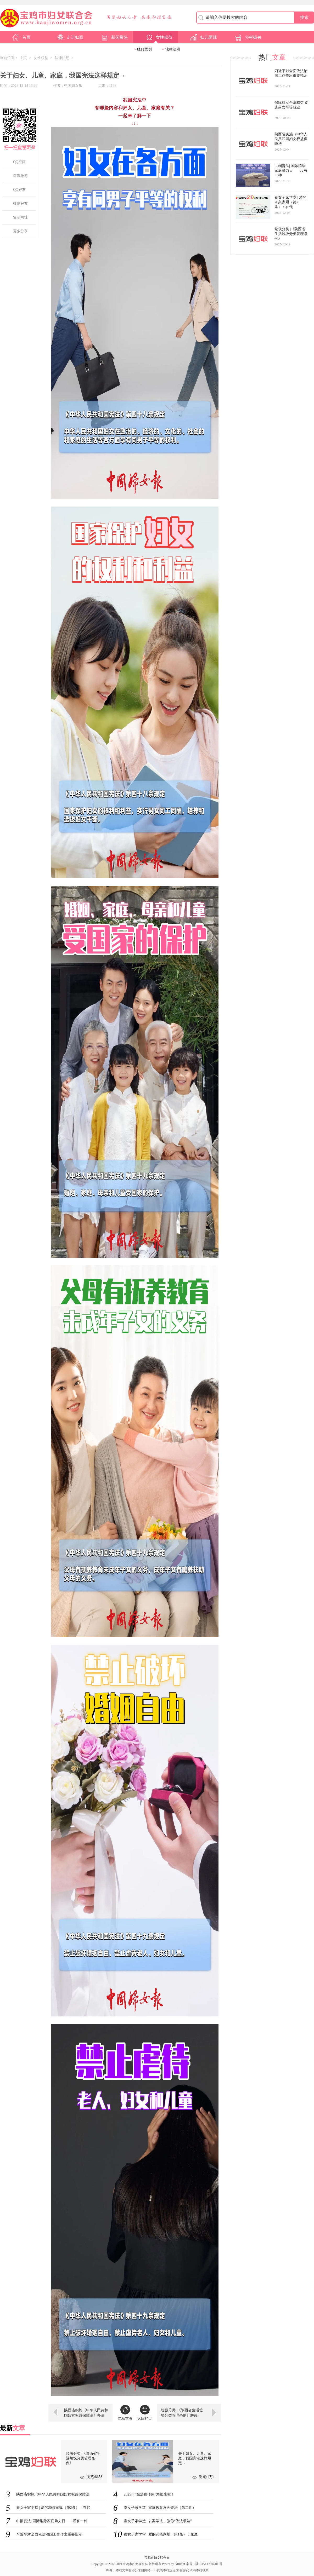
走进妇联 (69, 37)
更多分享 (20, 231)
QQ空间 (19, 162)
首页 (21, 37)
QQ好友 (19, 190)
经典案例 (144, 49)
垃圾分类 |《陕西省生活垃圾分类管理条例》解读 (182, 2412)
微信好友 (20, 203)
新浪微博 (20, 176)
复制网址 (20, 217)
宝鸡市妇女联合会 (157, 2558)
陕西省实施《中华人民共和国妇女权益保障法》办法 (86, 2412)
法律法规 (172, 49)
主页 (23, 58)
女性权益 (158, 37)
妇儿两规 (203, 37)
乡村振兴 (247, 37)
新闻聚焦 (114, 37)
